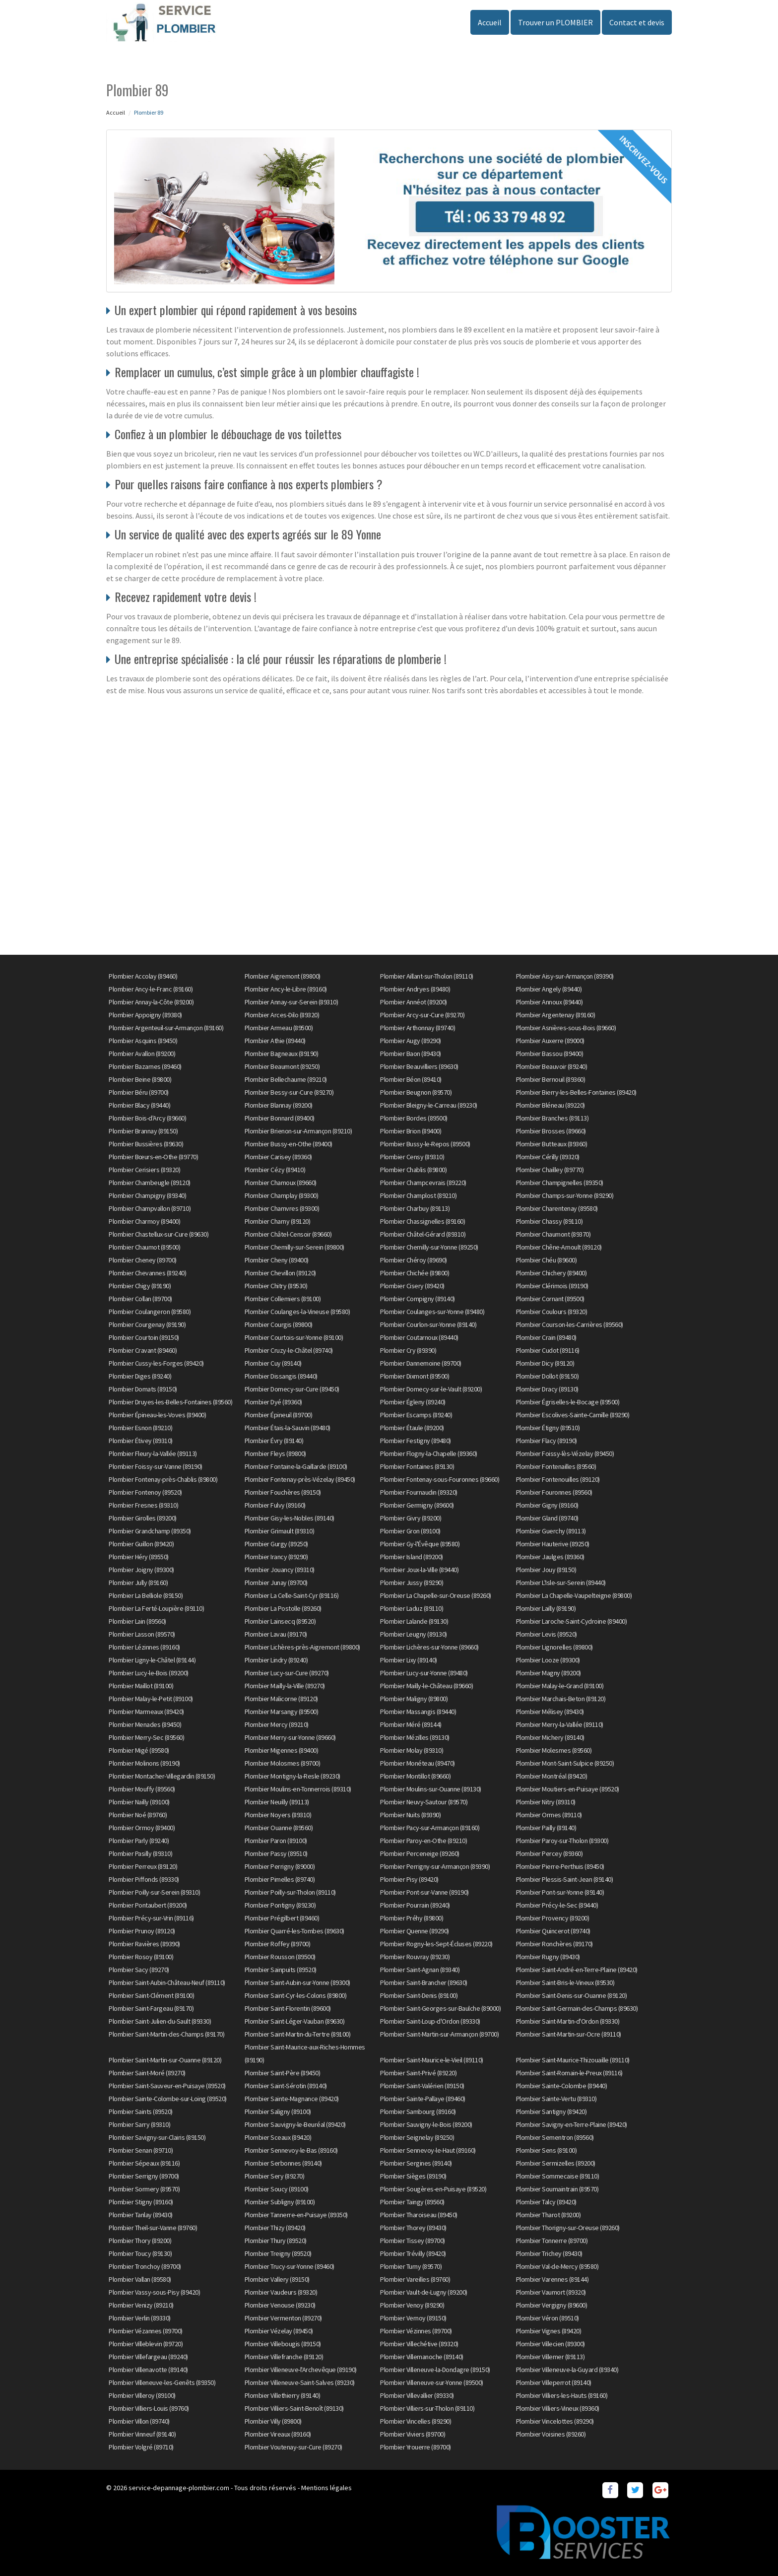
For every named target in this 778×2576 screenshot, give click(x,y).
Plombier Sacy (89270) (139, 1969)
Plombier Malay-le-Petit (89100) (151, 1698)
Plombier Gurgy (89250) (276, 1543)
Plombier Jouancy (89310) (280, 1569)
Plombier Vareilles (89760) (415, 2279)
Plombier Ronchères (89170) (554, 1943)
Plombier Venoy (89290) (412, 2305)
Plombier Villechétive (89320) (419, 2343)
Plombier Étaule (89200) (412, 1427)
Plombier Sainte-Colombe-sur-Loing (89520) (168, 2098)
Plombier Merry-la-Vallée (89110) (559, 1724)
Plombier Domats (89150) (143, 1389)
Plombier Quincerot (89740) (553, 1930)
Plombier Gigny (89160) (547, 1505)
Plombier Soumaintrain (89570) (557, 2188)
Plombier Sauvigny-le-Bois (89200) (426, 2124)
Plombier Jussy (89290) (411, 1582)
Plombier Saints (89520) (141, 2111)
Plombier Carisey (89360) (278, 1156)
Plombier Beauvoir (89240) (551, 1066)
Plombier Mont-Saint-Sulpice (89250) (565, 1763)
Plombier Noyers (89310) (278, 1814)
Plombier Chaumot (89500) (144, 1247)
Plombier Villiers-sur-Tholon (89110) (427, 2408)
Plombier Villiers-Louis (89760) (149, 2408)
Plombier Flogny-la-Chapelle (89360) (428, 1453)
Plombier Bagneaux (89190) (282, 1053)
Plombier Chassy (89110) (549, 1221)
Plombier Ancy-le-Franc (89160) (151, 989)
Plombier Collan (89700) (140, 1298)
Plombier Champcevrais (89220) (423, 1182)
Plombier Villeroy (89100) (142, 2395)
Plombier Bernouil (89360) (550, 1079)
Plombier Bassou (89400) (550, 1053)
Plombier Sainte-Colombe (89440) (561, 2085)
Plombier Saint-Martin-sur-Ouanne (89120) (165, 2059)
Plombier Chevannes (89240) (147, 1272)
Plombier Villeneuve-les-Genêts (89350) (162, 2382)
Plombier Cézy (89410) (275, 1169)
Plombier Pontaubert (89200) (148, 1905)
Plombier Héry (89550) (139, 1556)
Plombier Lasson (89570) (142, 1634)
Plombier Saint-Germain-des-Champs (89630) (577, 2008)
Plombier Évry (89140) (274, 1440)
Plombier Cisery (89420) (412, 1285)
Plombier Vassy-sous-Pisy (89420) (154, 2292)
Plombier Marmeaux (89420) (146, 1711)
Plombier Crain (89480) (546, 1337)
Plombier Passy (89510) (276, 1853)
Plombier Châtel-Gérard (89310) (422, 1234)
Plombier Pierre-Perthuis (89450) (560, 1866)
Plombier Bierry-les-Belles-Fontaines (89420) (576, 1092)
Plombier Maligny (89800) (414, 1698)
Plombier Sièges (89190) (413, 2176)
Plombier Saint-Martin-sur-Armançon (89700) (439, 2034)
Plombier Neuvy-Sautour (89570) (423, 1801)
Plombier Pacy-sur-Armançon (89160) (429, 1827)
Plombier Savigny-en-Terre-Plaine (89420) (571, 2124)
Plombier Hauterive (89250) (552, 1543)
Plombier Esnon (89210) (140, 1427)
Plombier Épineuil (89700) (279, 1414)
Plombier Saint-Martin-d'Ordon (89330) (568, 2021)
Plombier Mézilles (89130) (415, 1737)
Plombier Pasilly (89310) (140, 1853)
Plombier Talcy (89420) (546, 2201)
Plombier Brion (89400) (410, 1130)
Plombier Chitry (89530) (276, 1285)
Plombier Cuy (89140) (273, 1363)
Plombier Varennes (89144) (552, 2279)
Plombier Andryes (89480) (415, 989)
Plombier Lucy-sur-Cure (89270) (287, 1672)
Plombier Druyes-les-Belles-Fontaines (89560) (170, 1401)
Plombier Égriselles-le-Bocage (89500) (568, 1401)
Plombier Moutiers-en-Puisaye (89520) (567, 1788)
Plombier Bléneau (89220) (550, 1105)
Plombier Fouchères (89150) (283, 1492)
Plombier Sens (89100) (546, 2150)
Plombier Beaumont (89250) (282, 1066)
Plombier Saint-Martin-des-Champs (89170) (166, 2034)
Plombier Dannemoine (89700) (420, 1363)
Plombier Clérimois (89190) (552, 1285)
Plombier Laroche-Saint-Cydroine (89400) (571, 1621)
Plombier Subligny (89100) (280, 2201)
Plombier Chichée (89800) (414, 1272)
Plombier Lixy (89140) (408, 1659)
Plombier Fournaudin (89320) (418, 1492)
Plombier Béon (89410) (411, 1079)
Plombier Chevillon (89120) (280, 1272)
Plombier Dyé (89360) (273, 1401)
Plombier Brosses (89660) (551, 1130)
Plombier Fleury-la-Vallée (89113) (153, 1453)
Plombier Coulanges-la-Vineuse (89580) (297, 1311)
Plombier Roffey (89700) (278, 1943)
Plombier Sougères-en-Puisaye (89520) (433, 2188)
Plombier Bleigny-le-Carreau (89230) (428, 1105)
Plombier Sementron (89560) (555, 2137)
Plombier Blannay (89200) (279, 1105)
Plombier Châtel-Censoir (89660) (288, 1234)
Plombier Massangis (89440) (418, 1711)
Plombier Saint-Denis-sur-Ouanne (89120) (571, 1995)
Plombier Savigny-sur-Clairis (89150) (157, 2137)
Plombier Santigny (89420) (551, 2111)
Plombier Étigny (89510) (548, 1427)
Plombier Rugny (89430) (548, 1956)
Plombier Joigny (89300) (141, 1569)
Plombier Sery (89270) (275, 2176)
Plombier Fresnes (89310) (143, 1505)
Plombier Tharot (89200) (548, 2214)
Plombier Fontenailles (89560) (556, 1466)
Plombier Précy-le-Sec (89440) (557, 1905)
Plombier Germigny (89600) (417, 1505)
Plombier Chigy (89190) (140, 1285)
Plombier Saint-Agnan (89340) (419, 1969)
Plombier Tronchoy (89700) (145, 2266)
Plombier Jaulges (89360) (550, 1556)
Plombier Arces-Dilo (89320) (282, 1014)
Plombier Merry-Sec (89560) (146, 1737)
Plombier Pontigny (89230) (280, 1905)
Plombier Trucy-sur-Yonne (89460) (289, 2266)
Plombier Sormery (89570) (144, 2188)
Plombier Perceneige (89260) (419, 1853)
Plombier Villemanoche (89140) (421, 2356)
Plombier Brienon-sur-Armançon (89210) (298, 1130)
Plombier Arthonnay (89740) (417, 1027)
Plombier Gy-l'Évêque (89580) (419, 1543)
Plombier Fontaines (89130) (417, 1466)
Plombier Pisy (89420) (409, 1879)
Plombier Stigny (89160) (141, 2201)
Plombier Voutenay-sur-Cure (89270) (293, 2447)
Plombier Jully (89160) (138, 1582)
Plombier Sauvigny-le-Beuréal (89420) (295, 2124)
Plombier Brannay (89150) (143, 1130)
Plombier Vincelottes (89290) (555, 2421)
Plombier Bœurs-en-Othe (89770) (153, 1156)
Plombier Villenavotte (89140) (148, 2369)
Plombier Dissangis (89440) (281, 1376)
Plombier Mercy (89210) (277, 1724)
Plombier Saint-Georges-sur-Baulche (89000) (440, 2008)
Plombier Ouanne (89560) (279, 1827)
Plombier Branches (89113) (552, 1118)
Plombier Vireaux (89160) (278, 2434)
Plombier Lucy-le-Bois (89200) (149, 1672)
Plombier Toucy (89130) (140, 2253)
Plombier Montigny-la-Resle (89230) (292, 1776)
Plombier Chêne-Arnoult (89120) (559, 1247)
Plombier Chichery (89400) (551, 1272)
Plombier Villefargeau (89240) (148, 2356)
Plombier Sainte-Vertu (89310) (556, 2098)
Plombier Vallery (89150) (277, 2279)
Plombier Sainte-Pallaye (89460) (422, 2098)
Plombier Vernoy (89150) (413, 2317)
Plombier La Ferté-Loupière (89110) (156, 1608)
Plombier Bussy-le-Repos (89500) (425, 1143)
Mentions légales (326, 2487)
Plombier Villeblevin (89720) (146, 2343)
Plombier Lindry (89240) (276, 1659)
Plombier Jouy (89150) (546, 1569)
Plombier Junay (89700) (276, 1582)
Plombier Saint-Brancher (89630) (423, 1982)
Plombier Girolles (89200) (143, 1518)
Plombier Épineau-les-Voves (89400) (157, 1414)
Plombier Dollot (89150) (547, 1376)
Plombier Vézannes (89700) (146, 2330)
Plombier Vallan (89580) (140, 2279)
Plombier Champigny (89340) (147, 1195)
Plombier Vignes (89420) (549, 2330)
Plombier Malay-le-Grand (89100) (560, 1685)
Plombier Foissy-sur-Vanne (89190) (155, 1466)
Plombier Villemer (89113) (550, 2356)
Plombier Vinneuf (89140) (142, 2434)
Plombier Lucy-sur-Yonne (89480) (424, 1672)
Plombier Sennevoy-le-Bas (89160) (291, 2150)
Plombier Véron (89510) (547, 2317)
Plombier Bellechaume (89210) (286, 1079)
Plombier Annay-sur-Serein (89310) (291, 1001)
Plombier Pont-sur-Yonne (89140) (560, 1892)
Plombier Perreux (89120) (143, 1866)
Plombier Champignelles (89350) (559, 1182)
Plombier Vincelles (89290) (415, 2421)
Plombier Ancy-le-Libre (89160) (286, 989)
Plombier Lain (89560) (137, 1621)
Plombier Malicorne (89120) (281, 1698)
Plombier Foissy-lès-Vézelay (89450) (565, 1453)
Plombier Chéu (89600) (546, 1259)
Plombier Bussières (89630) (146, 1143)
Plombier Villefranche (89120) (284, 2356)
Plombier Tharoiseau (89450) (418, 2214)
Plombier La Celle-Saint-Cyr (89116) (292, 1595)
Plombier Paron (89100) (276, 1840)
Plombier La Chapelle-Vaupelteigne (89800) (574, 1595)
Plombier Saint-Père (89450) (283, 2072)
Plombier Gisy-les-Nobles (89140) (289, 1518)
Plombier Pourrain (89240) (415, 1905)
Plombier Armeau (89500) (279, 1027)
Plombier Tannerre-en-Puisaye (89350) (296, 2214)
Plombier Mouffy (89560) (142, 1788)
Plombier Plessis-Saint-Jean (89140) (564, 1879)
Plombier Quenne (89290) (414, 1930)
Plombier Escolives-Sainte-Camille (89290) (573, 1414)
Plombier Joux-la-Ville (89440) (419, 1569)
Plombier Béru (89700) (139, 1092)
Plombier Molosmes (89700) (283, 1763)
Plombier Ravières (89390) (144, 1943)
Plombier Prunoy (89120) (142, 1930)
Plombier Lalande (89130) (414, 1621)
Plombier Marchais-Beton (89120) (561, 1698)
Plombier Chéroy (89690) (413, 1259)
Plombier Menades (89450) (145, 1724)
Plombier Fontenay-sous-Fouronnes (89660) (439, 1479)
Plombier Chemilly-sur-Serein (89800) (294, 1247)
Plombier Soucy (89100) (277, 2188)
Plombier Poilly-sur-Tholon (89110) (290, 1892)
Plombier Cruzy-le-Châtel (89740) (289, 1350)
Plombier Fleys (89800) (275, 1453)
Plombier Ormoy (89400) (142, 1827)
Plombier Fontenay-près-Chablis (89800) (163, 1479)
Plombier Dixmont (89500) (414, 1376)
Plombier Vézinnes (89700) (416, 2330)
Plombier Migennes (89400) (282, 1750)
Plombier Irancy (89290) (276, 1556)
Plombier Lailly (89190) (546, 1608)
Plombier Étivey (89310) (141, 1440)
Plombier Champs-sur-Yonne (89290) (565, 1195)
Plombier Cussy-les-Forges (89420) (156, 1363)
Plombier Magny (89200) (548, 1672)
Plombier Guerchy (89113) (551, 1530)
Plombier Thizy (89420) (275, 2227)
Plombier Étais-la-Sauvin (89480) (287, 1427)
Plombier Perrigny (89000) (280, 1866)
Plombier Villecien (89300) (550, 2343)
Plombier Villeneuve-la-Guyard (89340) (567, 2369)
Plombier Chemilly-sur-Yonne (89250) (429, 1247)
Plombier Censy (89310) (412, 1156)
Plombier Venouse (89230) (280, 2305)
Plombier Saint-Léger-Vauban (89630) (295, 2021)
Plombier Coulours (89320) (551, 1311)
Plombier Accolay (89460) (143, 976)
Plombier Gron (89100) (410, 1530)
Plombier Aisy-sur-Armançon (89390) (565, 976)
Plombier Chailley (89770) (550, 1169)
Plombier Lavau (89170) (276, 1634)
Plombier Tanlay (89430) (141, 2214)
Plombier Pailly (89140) (546, 1827)
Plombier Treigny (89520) (278, 2253)
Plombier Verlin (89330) (140, 2317)
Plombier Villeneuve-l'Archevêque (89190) (301, 2369)
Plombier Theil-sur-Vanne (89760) (153, 2227)
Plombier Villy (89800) (273, 2421)
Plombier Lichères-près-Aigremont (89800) (302, 1647)
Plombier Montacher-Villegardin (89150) (162, 1776)
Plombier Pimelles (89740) (280, 1879)
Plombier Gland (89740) (547, 1518)
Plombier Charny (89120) (278, 1221)
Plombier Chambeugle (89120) (150, 1182)
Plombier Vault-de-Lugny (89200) (423, 2292)
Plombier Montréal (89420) (551, 1776)
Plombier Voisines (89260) (551, 2434)
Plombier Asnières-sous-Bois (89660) (566, 1027)
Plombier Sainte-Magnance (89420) (292, 2098)
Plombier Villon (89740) (139, 2421)
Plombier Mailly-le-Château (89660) (426, 1685)
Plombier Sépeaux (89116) (144, 2163)
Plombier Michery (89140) (550, 1737)
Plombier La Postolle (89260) (283, 1608)
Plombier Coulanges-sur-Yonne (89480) (432, 1311)
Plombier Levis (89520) (546, 1634)
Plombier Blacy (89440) (139, 1105)
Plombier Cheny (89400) (277, 1259)
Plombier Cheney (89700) (143, 1259)
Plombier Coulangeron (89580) (150, 1311)
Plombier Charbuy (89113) (415, 1208)
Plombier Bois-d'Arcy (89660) (147, 1118)
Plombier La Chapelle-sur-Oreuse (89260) (435, 1595)
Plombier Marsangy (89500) (282, 1711)
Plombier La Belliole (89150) (146, 1595)
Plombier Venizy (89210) (141, 2305)
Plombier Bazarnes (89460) (145, 1066)
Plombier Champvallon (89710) (150, 1208)
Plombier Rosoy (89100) (141, 1956)
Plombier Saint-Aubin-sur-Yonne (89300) (297, 1982)
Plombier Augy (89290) (410, 1040)
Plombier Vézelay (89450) (279, 2330)
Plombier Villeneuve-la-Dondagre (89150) (435, 2369)
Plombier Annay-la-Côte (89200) (151, 1001)
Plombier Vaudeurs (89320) (281, 2292)
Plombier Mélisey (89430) (550, 1711)
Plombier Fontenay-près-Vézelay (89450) (300, 1479)
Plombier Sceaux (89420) (278, 2137)
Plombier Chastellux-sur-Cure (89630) (158, 1234)
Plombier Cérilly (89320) (548, 1156)
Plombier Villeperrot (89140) (553, 2382)
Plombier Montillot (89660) (415, 1776)
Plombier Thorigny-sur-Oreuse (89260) (568, 2227)
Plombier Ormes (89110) (549, 1814)
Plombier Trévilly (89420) (413, 2253)
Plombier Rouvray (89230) (415, 1956)
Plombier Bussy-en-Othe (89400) (288, 1143)
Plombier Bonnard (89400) (280, 1118)
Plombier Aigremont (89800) (283, 976)
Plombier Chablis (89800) (413, 1169)
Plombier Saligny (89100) (278, 2111)
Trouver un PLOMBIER (555, 22)
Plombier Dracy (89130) (547, 1389)
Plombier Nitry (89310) (546, 1801)
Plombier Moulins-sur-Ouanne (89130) (430, 1788)
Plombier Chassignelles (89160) (422, 1221)
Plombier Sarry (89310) (139, 2124)
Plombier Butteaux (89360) (551, 1143)
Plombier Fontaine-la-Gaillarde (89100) (296, 1466)
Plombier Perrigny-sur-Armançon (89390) (435, 1866)
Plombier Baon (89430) (410, 1053)
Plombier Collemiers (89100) (283, 1298)
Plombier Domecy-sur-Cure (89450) (292, 1389)
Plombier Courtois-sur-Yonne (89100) (294, 1337)
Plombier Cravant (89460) (143, 1350)
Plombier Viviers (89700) (412, 2434)
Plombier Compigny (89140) (417, 1298)
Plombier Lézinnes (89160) (144, 1647)
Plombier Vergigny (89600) (551, 2305)
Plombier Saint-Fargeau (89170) (151, 2008)
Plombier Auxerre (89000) (550, 1040)
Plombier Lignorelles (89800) (554, 1647)
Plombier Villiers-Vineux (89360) (557, 2408)
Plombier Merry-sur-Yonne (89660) (290, 1737)
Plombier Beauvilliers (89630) (419, 1066)
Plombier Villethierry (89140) (283, 2395)
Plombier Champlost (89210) (418, 1195)
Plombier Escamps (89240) (416, 1414)
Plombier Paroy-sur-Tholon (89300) (562, 1840)
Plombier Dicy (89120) (545, 1363)
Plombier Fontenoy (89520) (145, 1492)
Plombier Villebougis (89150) (283, 2343)
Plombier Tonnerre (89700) (552, 2240)
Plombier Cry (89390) (408, 1350)
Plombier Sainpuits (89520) (281, 1969)
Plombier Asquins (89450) (143, 1040)
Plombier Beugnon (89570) (416, 1092)
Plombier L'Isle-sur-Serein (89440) (561, 1582)
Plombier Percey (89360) (549, 1853)
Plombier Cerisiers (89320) (144, 1169)
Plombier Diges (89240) (140, 1376)
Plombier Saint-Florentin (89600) (288, 2008)
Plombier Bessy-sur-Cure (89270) (289, 1092)
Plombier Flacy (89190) (546, 1440)
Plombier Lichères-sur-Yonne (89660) (429, 1647)
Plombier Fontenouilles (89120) (558, 1479)
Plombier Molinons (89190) (144, 1763)
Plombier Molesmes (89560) (554, 1750)
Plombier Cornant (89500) (550, 1298)
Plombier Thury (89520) (276, 2240)
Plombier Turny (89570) (411, 2266)
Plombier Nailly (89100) (139, 1801)
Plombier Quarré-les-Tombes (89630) (294, 1930)
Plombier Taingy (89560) (412, 2201)
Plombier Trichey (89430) (549, 2253)
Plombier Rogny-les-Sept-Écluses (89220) (436, 1943)
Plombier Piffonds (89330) (144, 1879)
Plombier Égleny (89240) (413, 1401)
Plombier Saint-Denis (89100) (418, 1995)
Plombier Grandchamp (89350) (150, 1530)
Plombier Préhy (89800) (411, 1918)
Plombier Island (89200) (411, 1556)
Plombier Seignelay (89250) (417, 2137)
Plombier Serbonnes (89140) (283, 2163)
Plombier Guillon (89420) (141, 1543)
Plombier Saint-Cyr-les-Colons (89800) (296, 1995)
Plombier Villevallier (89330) (417, 2395)
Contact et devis (636, 22)
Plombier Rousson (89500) (280, 1956)
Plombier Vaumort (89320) (551, 2292)
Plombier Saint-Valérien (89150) (422, 2085)
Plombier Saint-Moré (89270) (147, 2072)
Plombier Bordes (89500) (414, 1118)
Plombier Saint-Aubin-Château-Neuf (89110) (167, 1982)
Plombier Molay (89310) (411, 1750)
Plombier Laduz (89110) (411, 1608)
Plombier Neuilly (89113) (277, 1801)
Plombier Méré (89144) (411, 1724)
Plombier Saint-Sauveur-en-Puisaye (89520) (167, 2085)
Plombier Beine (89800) (140, 1079)
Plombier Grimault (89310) (280, 1530)
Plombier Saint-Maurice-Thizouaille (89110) (573, 2059)
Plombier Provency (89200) (552, 1918)
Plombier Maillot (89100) (141, 1685)
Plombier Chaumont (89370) (553, 1234)
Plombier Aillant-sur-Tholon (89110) (426, 976)
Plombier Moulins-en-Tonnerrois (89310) (298, 1788)
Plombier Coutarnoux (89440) (419, 1337)
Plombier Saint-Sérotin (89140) (286, 2085)
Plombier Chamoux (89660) (281, 1182)
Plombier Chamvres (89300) (282, 1208)
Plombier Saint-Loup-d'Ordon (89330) (430, 2021)
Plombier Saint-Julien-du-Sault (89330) (160, 2021)
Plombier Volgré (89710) (141, 2447)
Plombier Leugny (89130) (413, 1634)
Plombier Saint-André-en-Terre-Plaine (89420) (577, 1969)
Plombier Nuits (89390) (410, 1814)
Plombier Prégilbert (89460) (282, 1918)
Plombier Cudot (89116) (548, 1350)
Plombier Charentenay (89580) (557, 1208)
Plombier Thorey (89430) (413, 2227)
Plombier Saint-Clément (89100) (151, 1995)
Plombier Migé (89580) (139, 1750)
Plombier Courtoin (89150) (144, 1337)
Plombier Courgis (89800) (279, 1324)
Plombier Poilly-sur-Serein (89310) (154, 1892)
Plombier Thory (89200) (140, 2240)
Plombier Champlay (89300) (282, 1195)
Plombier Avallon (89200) (142, 1053)
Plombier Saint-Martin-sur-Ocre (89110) (568, 2034)
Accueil (490, 22)
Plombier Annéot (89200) (413, 1001)
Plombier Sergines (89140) (416, 2163)
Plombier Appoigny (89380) (145, 1014)
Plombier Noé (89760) (138, 1814)
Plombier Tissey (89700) (412, 2240)
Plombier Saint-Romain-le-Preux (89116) (569, 2072)
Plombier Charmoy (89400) (144, 1221)
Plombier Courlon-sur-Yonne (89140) (428, 1324)
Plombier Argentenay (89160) (555, 1014)
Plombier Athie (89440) (275, 1040)
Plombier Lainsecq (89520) (280, 1621)
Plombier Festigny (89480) (415, 1440)
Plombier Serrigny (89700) (144, 2176)
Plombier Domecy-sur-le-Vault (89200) (431, 1389)
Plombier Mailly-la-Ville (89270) (285, 1685)
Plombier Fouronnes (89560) (554, 1492)
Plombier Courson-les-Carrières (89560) (569, 1324)
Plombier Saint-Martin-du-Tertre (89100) (298, 2034)
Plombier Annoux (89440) (549, 1001)
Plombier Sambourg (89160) (418, 2111)
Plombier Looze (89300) (548, 1659)
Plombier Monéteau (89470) (417, 1763)
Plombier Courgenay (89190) (147, 1324)
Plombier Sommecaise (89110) (557, 2176)
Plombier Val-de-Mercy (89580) (557, 2266)
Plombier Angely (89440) (549, 989)
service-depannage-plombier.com (179, 2487)
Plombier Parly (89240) (139, 1840)
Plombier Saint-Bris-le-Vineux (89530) (565, 1982)
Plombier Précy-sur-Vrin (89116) (151, 1918)
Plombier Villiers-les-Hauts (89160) (562, 2395)
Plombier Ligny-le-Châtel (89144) (152, 1659)
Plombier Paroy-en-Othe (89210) (423, 1840)
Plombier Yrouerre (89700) (415, 2447)
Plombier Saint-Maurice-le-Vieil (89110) (431, 2059)
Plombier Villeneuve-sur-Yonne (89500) (431, 2382)
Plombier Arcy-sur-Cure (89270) (422, 1014)
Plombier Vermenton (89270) (283, 2317)
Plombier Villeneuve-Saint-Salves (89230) (300, 2382)
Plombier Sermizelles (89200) (555, 2163)
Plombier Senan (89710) (141, 2150)
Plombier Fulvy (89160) (275, 1505)
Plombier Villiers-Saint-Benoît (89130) (294, 2408)
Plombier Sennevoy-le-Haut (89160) (428, 2150)
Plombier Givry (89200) (410, 1518)
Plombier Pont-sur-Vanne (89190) (424, 1892)
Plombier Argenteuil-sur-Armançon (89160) (166, 1027)
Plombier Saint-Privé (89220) (418, 2072)
